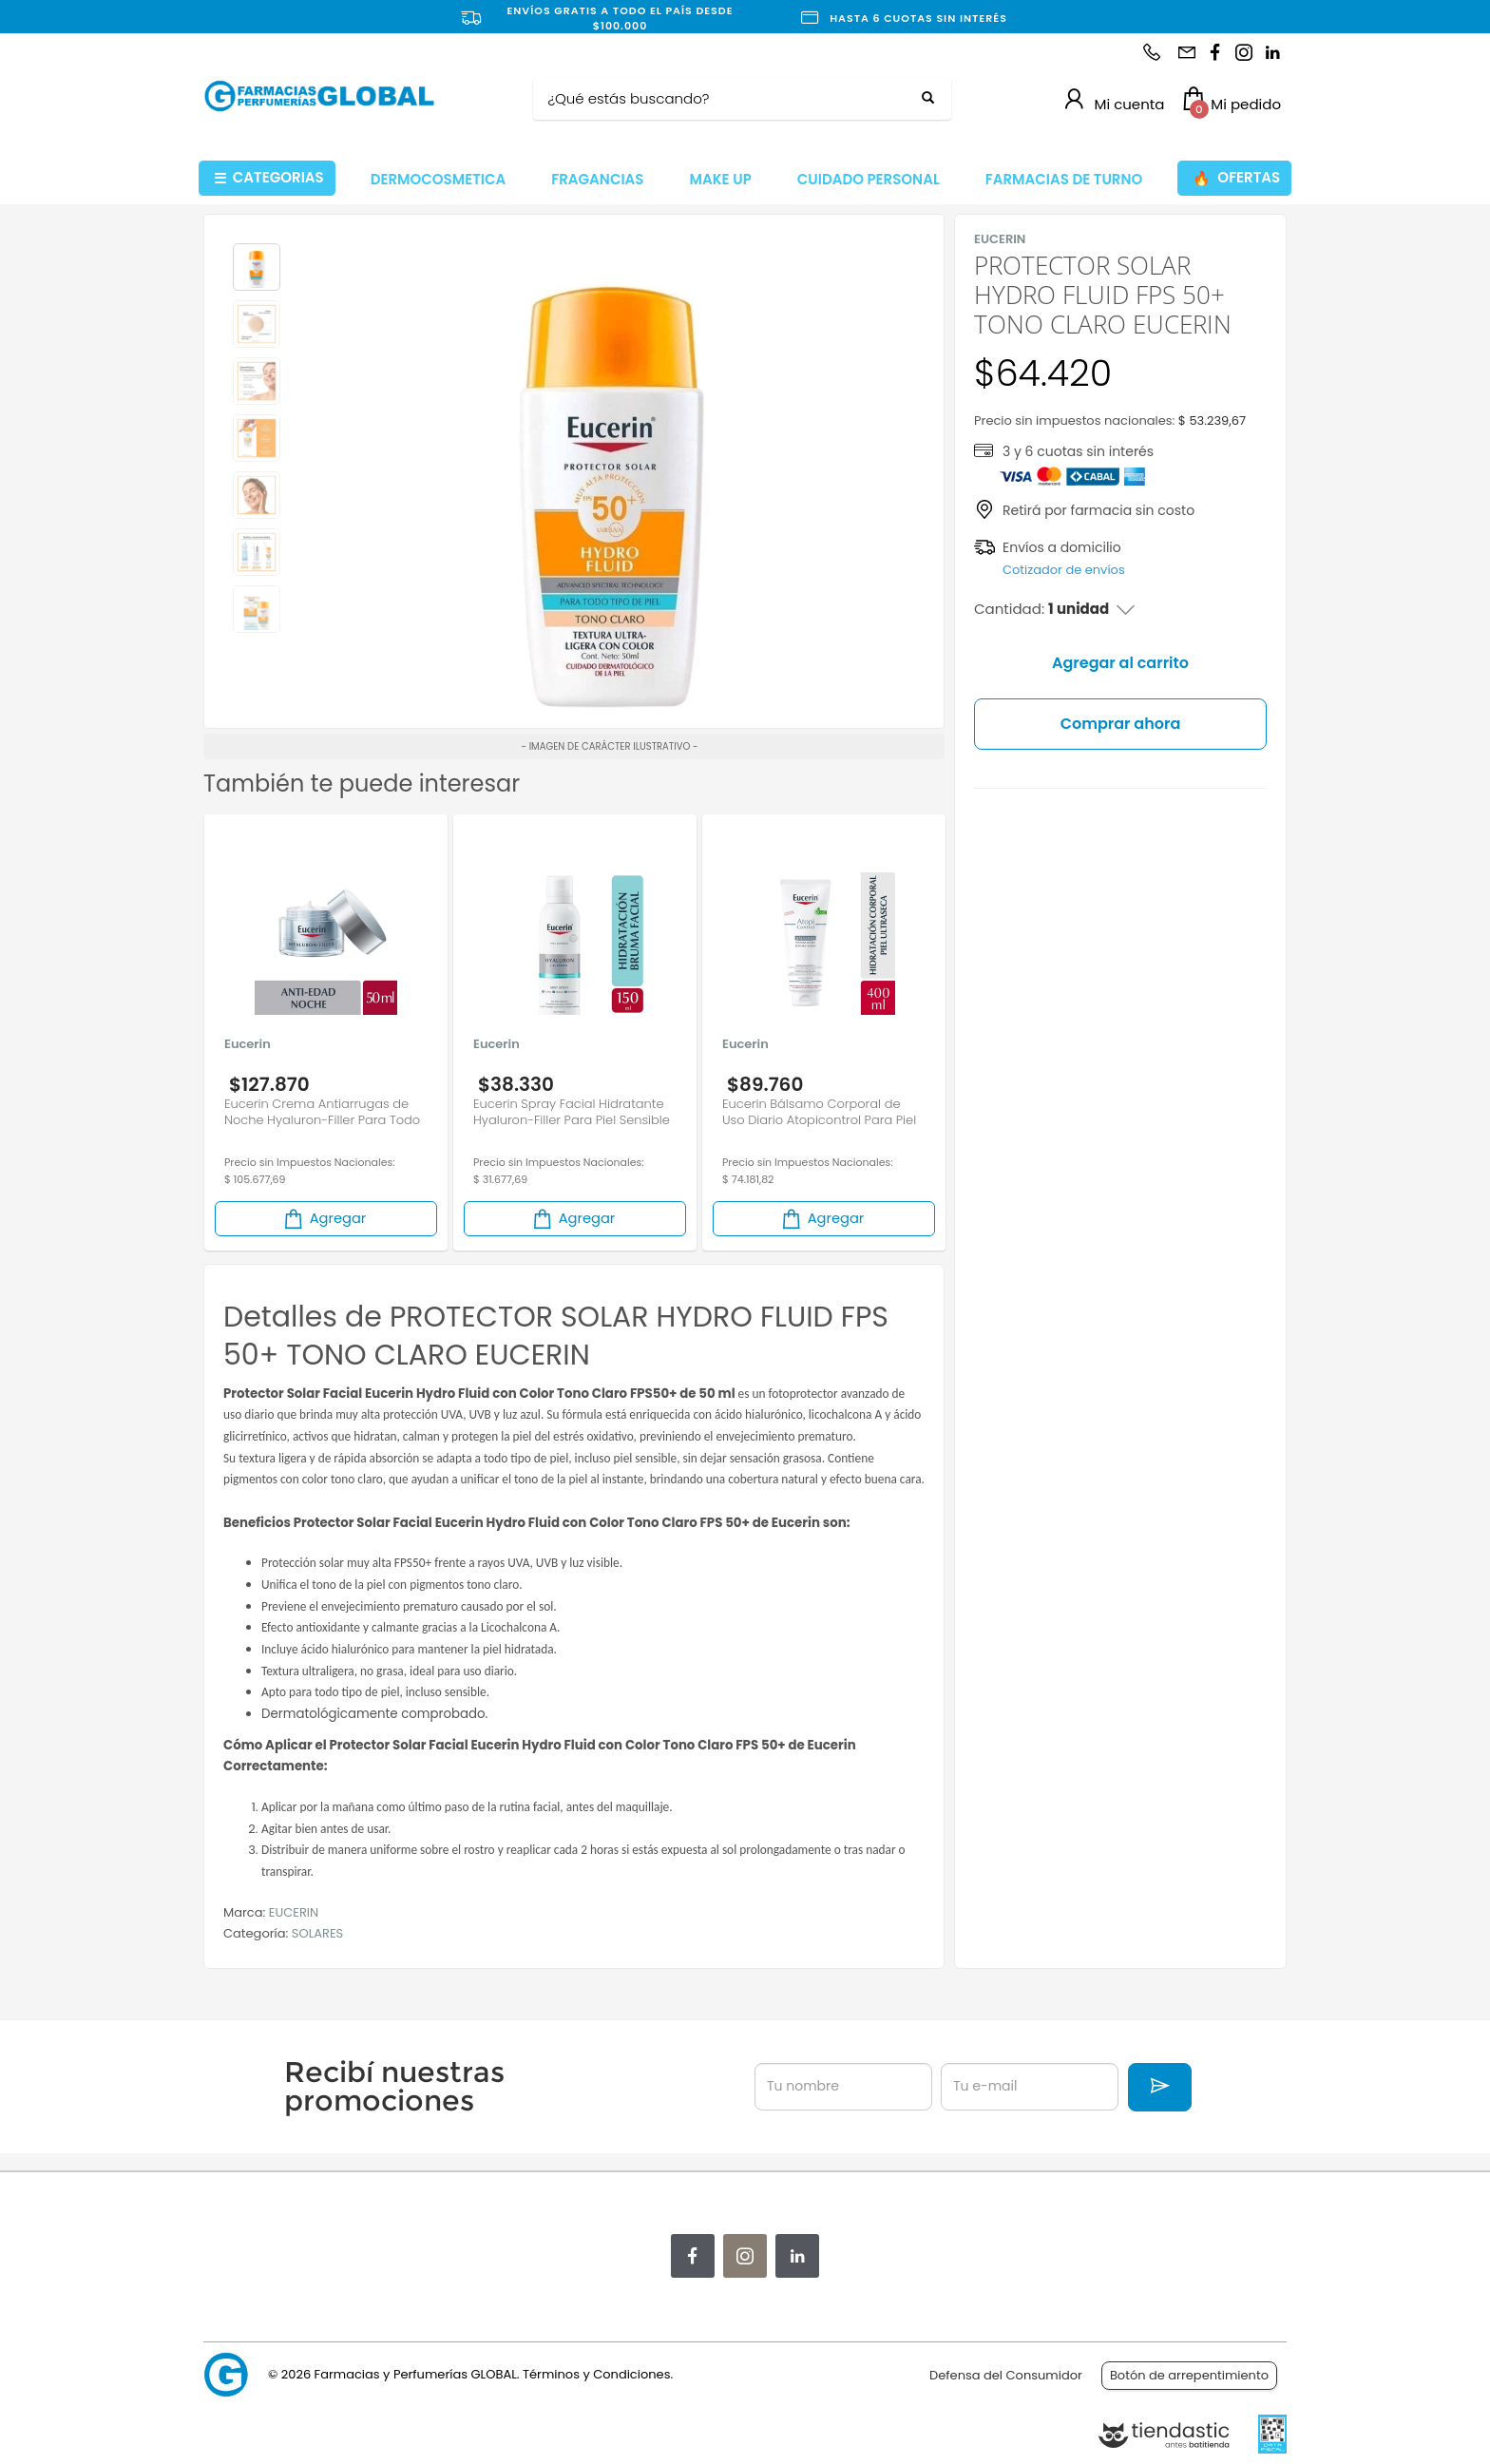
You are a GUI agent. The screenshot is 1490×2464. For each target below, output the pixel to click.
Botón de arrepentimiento (1189, 2375)
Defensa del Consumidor (1005, 2375)
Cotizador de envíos (1064, 570)
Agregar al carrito (1120, 663)
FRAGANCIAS (597, 179)
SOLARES (317, 1933)
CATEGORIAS (269, 178)
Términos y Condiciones (596, 2374)
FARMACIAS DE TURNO (1064, 179)
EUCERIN (293, 1912)
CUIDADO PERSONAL (868, 179)
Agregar (324, 1219)
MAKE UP (720, 179)
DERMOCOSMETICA (438, 179)
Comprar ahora (1120, 724)
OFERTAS (1236, 178)
